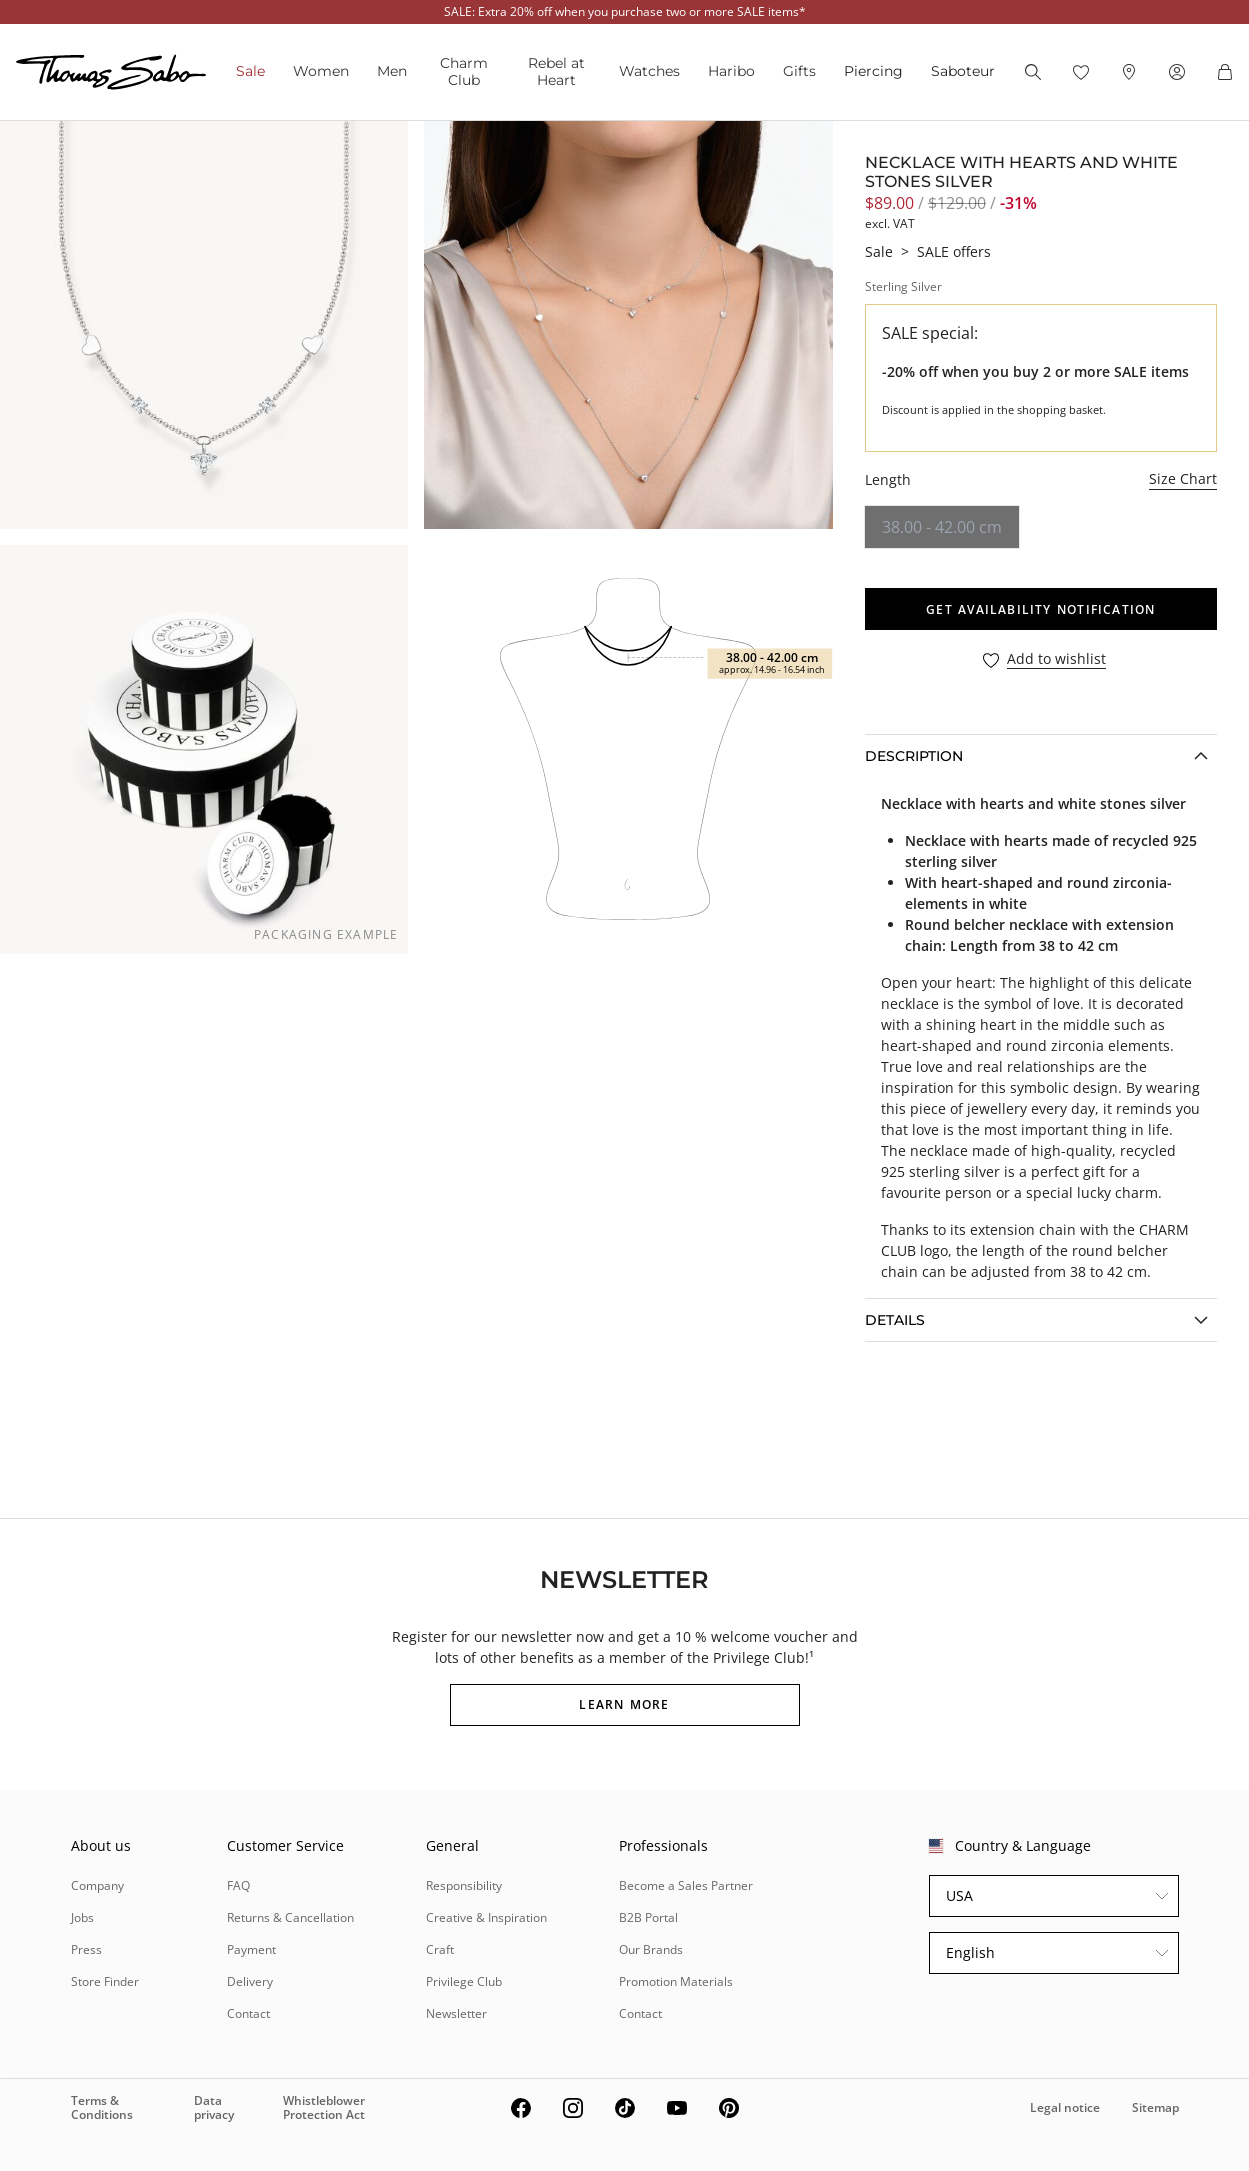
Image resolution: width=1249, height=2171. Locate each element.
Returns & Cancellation (290, 1917)
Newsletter (456, 2013)
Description (914, 756)
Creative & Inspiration (486, 1917)
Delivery (250, 1981)
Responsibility (464, 1885)
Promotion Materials (676, 1981)
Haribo (731, 71)
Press (86, 1949)
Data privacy (214, 2107)
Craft (440, 1949)
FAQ (238, 1885)
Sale (250, 71)
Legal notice (1065, 2107)
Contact (248, 2013)
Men (392, 71)
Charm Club (464, 71)
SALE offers (954, 251)
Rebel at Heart (556, 71)
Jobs (82, 1917)
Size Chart (1183, 478)
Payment (251, 1949)
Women (321, 71)
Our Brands (651, 1949)
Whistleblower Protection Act (324, 2107)
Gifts (799, 71)
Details (895, 1320)
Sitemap (1155, 2107)
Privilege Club (464, 1981)
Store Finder (105, 1981)
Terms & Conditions (102, 2107)
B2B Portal (648, 1917)
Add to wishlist (1056, 659)
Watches (649, 71)
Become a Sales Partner (686, 1885)
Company (97, 1885)
